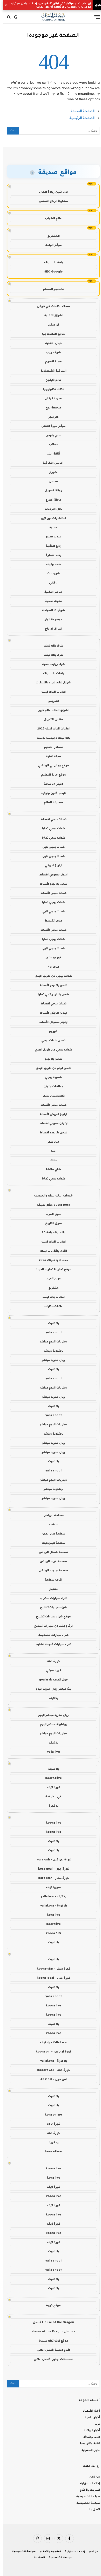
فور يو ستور (50, 957)
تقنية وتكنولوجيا (87, 2443)
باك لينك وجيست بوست (50, 738)
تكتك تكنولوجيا (50, 389)
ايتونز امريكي (50, 865)
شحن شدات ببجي (50, 1040)
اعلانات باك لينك (50, 1297)
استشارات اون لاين (50, 518)
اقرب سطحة (50, 1579)
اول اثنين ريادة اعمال (50, 191)
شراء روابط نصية (50, 664)
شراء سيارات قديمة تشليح (50, 1644)
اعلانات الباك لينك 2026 (50, 728)
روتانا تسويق (50, 490)
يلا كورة (51, 1805)
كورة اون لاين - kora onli (51, 1859)
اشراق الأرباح (50, 628)
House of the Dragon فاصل (50, 2322)
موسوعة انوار (50, 619)
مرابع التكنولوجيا (50, 334)
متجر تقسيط (50, 920)
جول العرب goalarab (50, 1679)
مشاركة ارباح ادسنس (50, 201)
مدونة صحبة (50, 601)
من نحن (92, 2476)
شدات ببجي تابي (50, 847)
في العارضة (50, 1796)
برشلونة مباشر (50, 1350)
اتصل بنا (92, 2509)
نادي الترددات (50, 509)
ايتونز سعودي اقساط (50, 874)
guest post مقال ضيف (50, 1205)
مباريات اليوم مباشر (50, 1341)
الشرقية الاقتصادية (51, 370)
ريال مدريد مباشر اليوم (50, 1715)
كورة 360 (50, 2124)
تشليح (50, 1589)
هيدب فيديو (50, 536)
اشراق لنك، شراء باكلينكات (50, 682)
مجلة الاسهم (50, 361)
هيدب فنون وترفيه (50, 793)
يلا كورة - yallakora (50, 1905)
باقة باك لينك (50, 262)
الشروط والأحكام (87, 2489)
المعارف (50, 527)
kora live (50, 1915)
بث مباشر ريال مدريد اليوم (50, 1689)
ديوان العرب (51, 1278)
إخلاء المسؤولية (87, 2483)
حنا (50, 1151)
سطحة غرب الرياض (50, 1561)
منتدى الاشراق (50, 719)
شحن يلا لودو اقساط (50, 883)
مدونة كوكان (50, 398)
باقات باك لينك (50, 673)
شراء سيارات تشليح (50, 1607)
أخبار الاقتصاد (88, 2410)
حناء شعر (50, 1141)
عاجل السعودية (88, 2450)
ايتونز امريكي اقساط (50, 1012)
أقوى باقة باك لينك (50, 1251)
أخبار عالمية (89, 2417)
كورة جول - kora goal (50, 1868)
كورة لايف (50, 1787)
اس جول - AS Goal (50, 2079)
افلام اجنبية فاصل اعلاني (50, 2350)
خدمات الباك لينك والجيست (50, 1195)
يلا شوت (50, 1323)
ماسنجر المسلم (50, 289)
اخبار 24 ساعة (50, 784)
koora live (50, 1822)
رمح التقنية (50, 545)
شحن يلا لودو (50, 1059)
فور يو (50, 1031)
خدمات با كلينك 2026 (50, 1260)
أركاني (50, 582)
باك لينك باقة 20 (50, 1232)
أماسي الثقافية (50, 463)
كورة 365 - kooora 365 (50, 2070)
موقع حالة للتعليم (50, 774)
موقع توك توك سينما (50, 2340)
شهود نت (50, 573)
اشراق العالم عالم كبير (51, 710)
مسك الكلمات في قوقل (50, 306)
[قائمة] (94, 16)
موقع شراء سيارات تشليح (50, 1616)
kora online (50, 2114)
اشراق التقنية (50, 315)
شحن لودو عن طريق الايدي (50, 1068)
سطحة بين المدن (50, 1533)
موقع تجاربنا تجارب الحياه (50, 1269)
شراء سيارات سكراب (50, 1598)
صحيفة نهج (51, 407)
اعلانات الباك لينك (50, 691)
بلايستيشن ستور (50, 1095)
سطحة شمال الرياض (50, 1552)
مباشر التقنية (50, 592)
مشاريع (50, 1287)
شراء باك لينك (50, 645)
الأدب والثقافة (88, 2437)
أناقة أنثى (50, 453)
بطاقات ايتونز (50, 1086)
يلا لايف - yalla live (50, 1896)
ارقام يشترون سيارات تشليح (50, 1625)
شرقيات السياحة (50, 610)
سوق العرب (50, 1214)
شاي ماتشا (50, 1169)
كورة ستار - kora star (50, 1878)
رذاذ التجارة (50, 555)
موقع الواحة (50, 245)
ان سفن (50, 324)
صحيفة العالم (50, 802)
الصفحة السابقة (80, 111)
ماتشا (51, 1160)
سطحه (50, 1524)
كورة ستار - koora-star (50, 1968)
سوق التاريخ (50, 1223)
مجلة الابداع (50, 499)
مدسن (50, 481)
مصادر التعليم (50, 747)
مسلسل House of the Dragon (50, 2331)
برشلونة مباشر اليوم (50, 1724)
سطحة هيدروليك (50, 1543)
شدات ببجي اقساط (51, 819)
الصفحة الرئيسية (79, 118)
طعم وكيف (50, 564)
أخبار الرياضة (89, 2430)
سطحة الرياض (51, 1515)
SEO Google (50, 271)
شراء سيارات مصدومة (50, 1635)
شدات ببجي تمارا (50, 828)
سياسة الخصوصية (85, 2496)
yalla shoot (50, 1332)
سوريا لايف (50, 1887)
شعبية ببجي (50, 1077)
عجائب (50, 444)
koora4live (50, 1778)
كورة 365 (50, 1661)
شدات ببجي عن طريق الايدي (50, 976)
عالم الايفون (50, 380)
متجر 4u (50, 966)
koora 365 (50, 1933)
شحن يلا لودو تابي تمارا (50, 994)
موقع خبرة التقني (50, 426)
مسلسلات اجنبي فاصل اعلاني (50, 2359)
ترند (94, 2424)
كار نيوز (50, 416)
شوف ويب (50, 352)
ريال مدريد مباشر (50, 1360)
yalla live (50, 1752)
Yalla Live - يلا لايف (50, 2042)
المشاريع (50, 235)
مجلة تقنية (50, 756)
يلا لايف (50, 1698)
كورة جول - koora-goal (50, 1978)
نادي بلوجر (51, 435)
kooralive (50, 1924)
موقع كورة (50, 2305)
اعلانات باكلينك (50, 1306)
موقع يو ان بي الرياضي (50, 765)
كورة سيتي (50, 1670)
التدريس (50, 701)
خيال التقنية (50, 343)
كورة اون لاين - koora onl (50, 2051)
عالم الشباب (50, 218)
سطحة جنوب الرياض (50, 1570)
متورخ (50, 472)
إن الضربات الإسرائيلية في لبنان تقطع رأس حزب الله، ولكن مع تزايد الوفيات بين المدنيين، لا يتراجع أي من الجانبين (48, 5)
